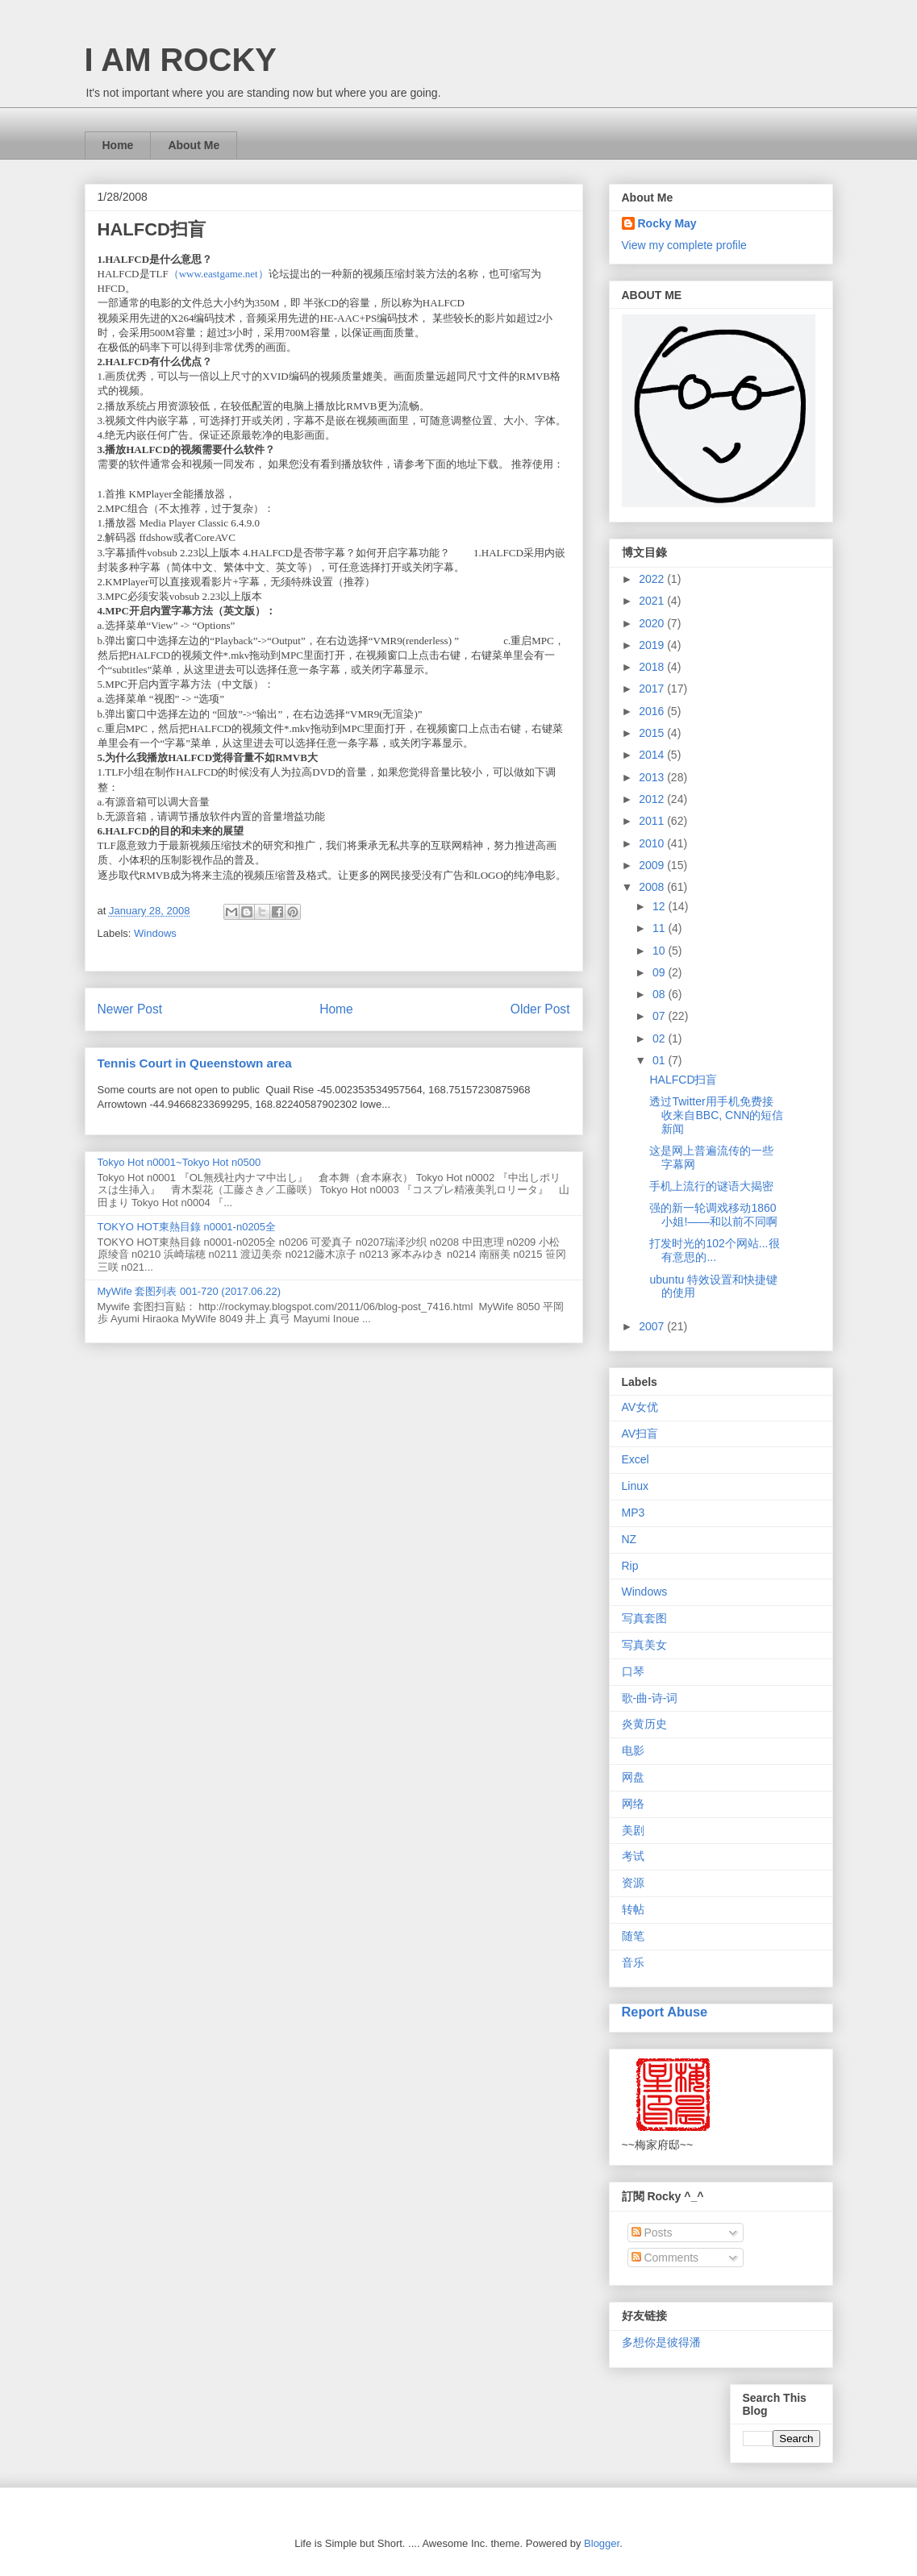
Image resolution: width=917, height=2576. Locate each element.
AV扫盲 (640, 1433)
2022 (653, 578)
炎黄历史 (644, 1723)
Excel (635, 1459)
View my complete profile (684, 245)
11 (660, 928)
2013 (653, 777)
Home (118, 145)
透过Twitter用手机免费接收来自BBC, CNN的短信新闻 (716, 1115)
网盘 (633, 1777)
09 (660, 972)
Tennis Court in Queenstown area (195, 1063)
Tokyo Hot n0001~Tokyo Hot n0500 (179, 1162)
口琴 (633, 1671)
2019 (653, 645)
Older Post (540, 1009)
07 (660, 1015)
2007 (653, 1326)
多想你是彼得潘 (661, 2342)
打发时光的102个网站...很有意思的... (714, 1250)
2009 (653, 865)
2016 (653, 711)
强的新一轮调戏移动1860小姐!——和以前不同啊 (713, 1214)
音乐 (633, 1962)
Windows (155, 933)
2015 (653, 732)
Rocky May (667, 223)
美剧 (633, 1830)
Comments (665, 2257)
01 (660, 1060)
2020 (653, 623)
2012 (653, 799)
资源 (633, 1882)
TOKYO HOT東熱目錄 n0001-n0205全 (187, 1227)
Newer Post (130, 1009)
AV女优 (640, 1406)
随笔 (633, 1935)
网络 (633, 1803)
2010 (653, 843)
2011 (653, 820)
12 (660, 906)
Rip (630, 1565)
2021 (653, 600)
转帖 (633, 1909)
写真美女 (644, 1644)
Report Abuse (665, 2011)
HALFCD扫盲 (683, 1079)
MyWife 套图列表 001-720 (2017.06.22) (189, 1291)
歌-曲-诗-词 (650, 1698)
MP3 (633, 1512)
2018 (653, 666)
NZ (629, 1539)
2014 (653, 754)
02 (660, 1038)
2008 (653, 886)
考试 (633, 1856)
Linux (635, 1485)
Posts (652, 2232)
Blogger (601, 2543)
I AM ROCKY (181, 59)
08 (660, 994)
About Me (193, 145)
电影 (633, 1750)
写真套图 (644, 1618)
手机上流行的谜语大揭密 (711, 1186)
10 (660, 950)
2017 (653, 688)
